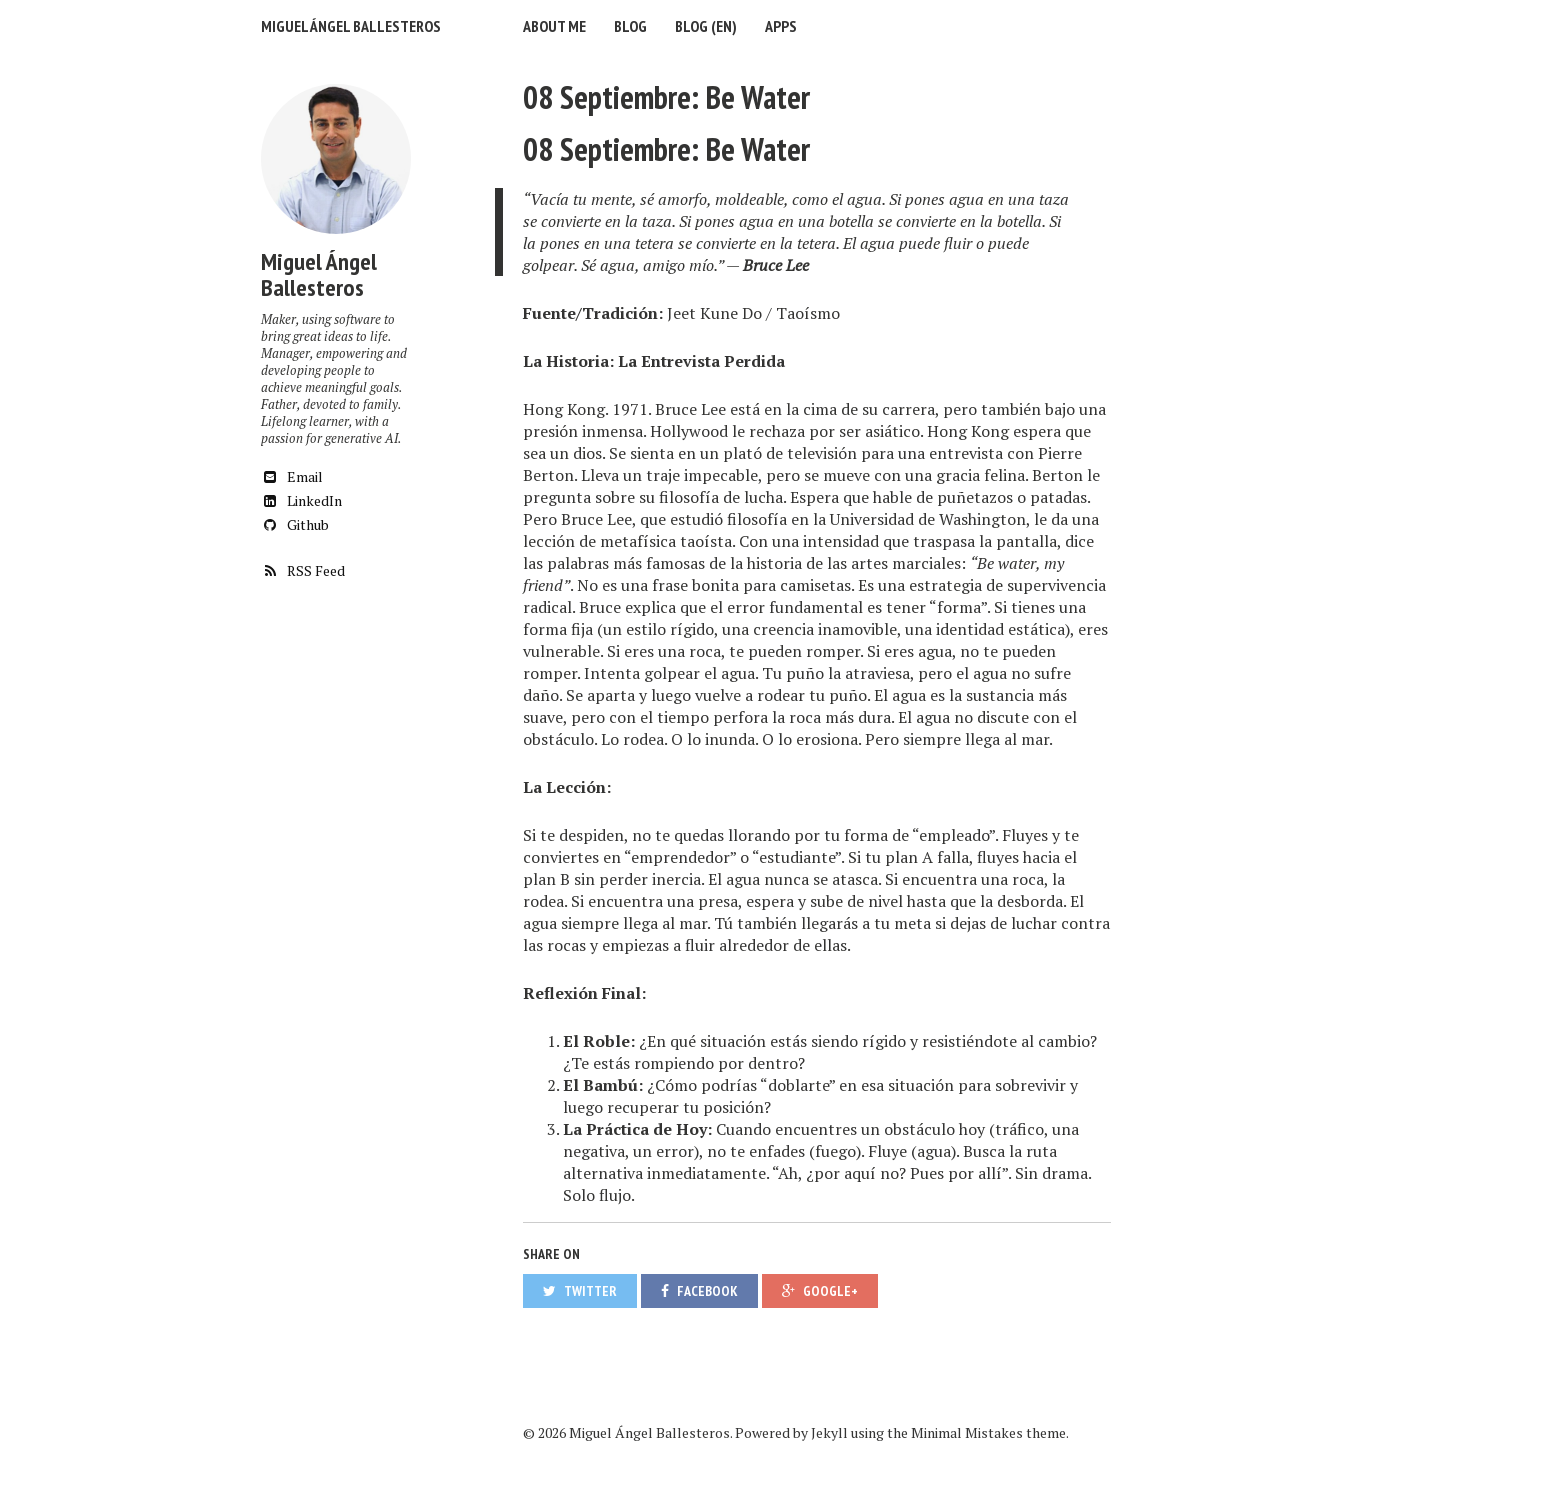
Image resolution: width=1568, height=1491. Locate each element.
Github (295, 524)
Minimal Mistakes (967, 1432)
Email (292, 476)
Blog (630, 26)
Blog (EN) (706, 26)
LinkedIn (301, 500)
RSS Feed (303, 570)
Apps (781, 26)
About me (554, 26)
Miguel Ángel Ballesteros (351, 26)
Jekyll (829, 1432)
